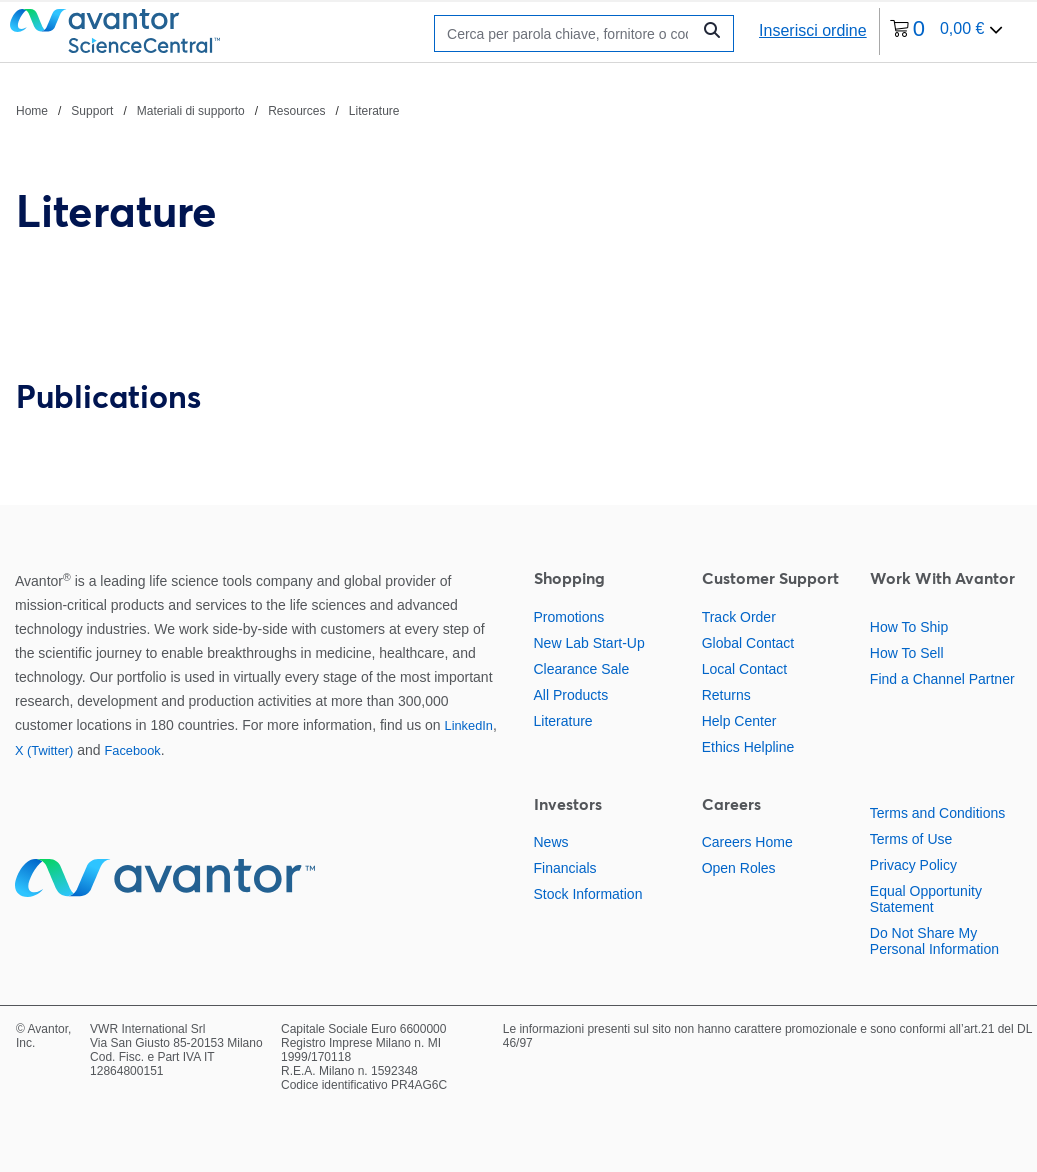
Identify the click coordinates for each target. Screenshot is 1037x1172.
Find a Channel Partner (942, 679)
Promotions (569, 617)
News (551, 842)
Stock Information (588, 894)
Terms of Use (911, 839)
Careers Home (747, 842)
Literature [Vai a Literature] (374, 111)
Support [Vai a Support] (92, 111)
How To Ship (909, 627)
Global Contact (748, 643)
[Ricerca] (567, 33)
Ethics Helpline (748, 747)
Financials (565, 868)
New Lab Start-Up (589, 643)
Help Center (739, 721)
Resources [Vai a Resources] (296, 111)
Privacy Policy (913, 865)
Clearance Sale (582, 669)
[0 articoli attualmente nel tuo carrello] (947, 31)
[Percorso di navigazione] (208, 110)
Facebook (132, 750)
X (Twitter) (44, 750)
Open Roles (739, 868)
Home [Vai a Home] (32, 111)
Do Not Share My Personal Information (934, 941)
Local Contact (745, 669)
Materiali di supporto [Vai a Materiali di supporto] (191, 111)
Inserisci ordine (813, 30)
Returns (726, 695)
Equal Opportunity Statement (926, 899)
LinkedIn (469, 725)
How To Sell (907, 653)
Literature (563, 721)
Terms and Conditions (937, 813)
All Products (571, 695)
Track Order (739, 617)
